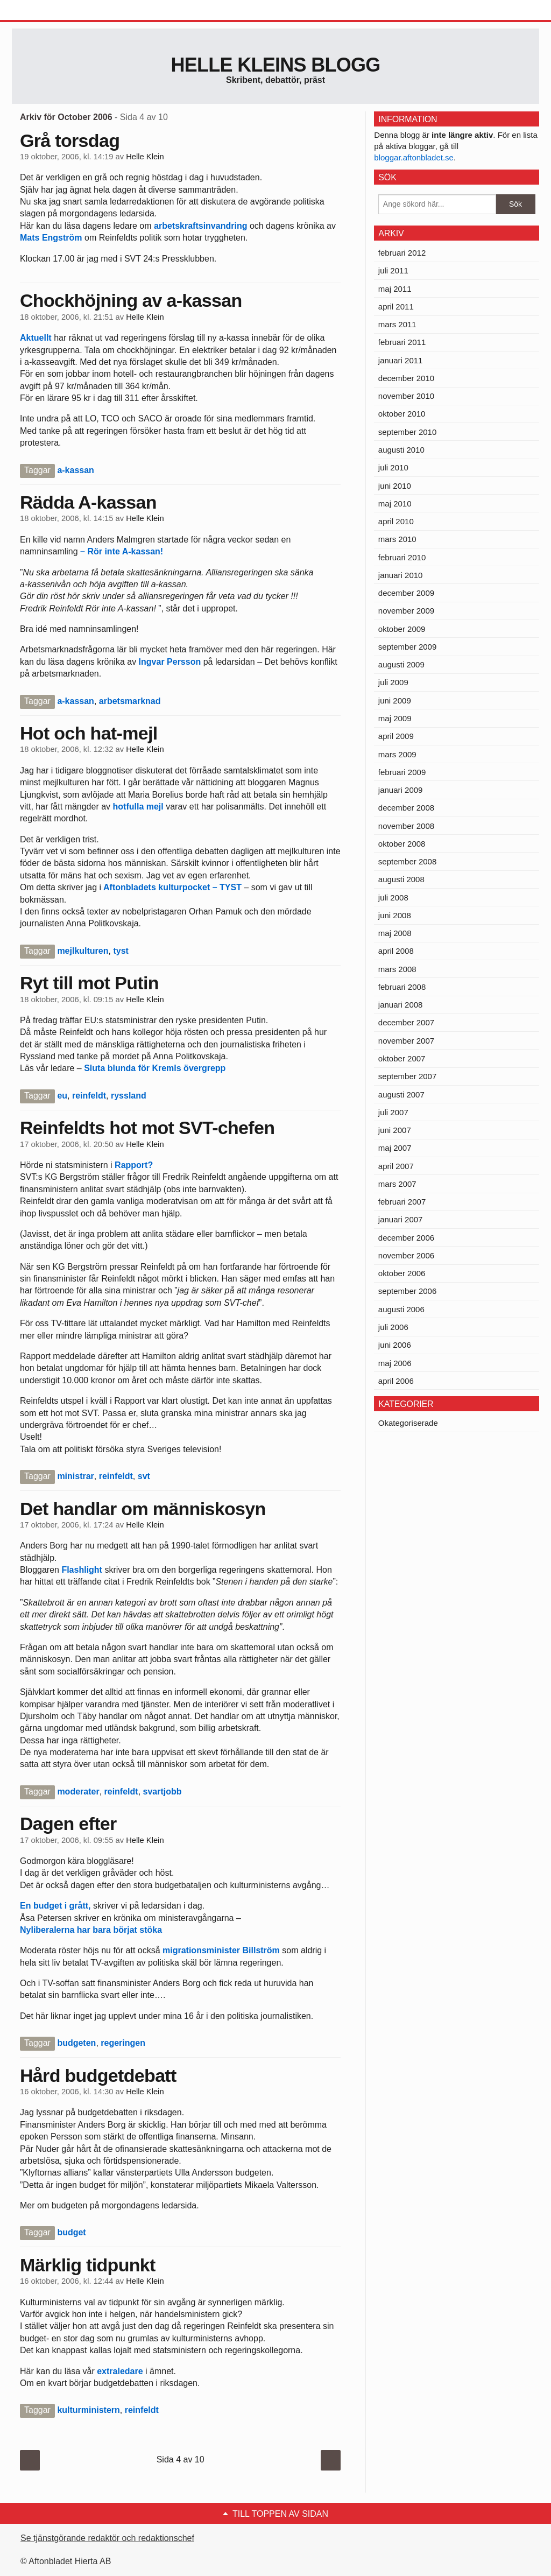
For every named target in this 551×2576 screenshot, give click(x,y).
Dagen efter (68, 1823)
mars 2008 (397, 969)
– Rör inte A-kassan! (121, 551)
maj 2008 (395, 933)
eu (62, 1095)
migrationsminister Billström (221, 1950)
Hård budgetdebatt (98, 2075)
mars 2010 (397, 539)
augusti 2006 (401, 1309)
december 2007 (406, 1022)
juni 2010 (394, 485)
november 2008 (406, 825)
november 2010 (406, 395)
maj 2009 (395, 718)
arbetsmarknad (130, 701)
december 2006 (406, 1237)
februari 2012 (402, 252)
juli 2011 (393, 270)
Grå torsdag (69, 140)
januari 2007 (400, 1219)
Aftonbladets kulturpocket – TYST (172, 887)
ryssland (128, 1095)
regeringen (123, 2042)
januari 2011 (400, 360)
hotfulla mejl (138, 806)
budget (71, 2232)
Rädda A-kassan (88, 502)
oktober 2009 (402, 629)
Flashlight (82, 1569)
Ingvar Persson (170, 661)
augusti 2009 (401, 664)
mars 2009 (397, 754)
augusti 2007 (401, 1094)
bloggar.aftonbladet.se (414, 157)
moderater (78, 1791)
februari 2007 (402, 1201)
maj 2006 (395, 1363)
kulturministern (88, 2410)
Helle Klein (145, 156)
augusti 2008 (401, 879)
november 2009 (406, 610)
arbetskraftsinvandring (202, 225)
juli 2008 (393, 897)
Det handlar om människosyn (143, 1508)
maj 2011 (395, 288)
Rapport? (132, 1165)
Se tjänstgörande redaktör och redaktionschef (107, 2538)
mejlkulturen (82, 950)
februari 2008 (402, 986)
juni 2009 (394, 700)
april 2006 (396, 1380)
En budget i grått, (55, 1905)
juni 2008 (394, 915)
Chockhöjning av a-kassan (131, 300)
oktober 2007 (402, 1058)
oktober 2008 (402, 843)
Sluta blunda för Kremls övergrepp (154, 1068)
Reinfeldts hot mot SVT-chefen (147, 1127)
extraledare (120, 2371)
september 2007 (407, 1076)
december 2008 (406, 807)
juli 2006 (393, 1327)
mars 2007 (397, 1183)
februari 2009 (402, 772)
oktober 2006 (402, 1273)
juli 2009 (393, 682)
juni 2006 (394, 1344)
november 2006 (406, 1255)
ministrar (75, 1476)
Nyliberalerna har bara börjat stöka (91, 1929)
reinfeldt (89, 1095)
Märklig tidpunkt (88, 2265)
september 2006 (407, 1291)
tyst (120, 950)
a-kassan (75, 470)
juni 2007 (394, 1130)
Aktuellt (37, 337)
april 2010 (396, 521)
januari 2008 (400, 1004)
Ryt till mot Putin (89, 983)
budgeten (76, 2042)
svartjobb (162, 1791)
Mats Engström (52, 237)
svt (144, 1476)
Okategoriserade (408, 1422)
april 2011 (396, 306)
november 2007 (406, 1040)
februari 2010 (402, 557)
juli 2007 (393, 1112)
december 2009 (406, 592)
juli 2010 (393, 467)
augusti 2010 (401, 449)
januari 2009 (400, 789)
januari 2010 (400, 575)
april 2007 (396, 1166)
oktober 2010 (402, 413)
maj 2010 (395, 503)
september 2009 (407, 646)
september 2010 (407, 432)
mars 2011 (397, 324)
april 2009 (396, 736)
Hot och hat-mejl (88, 733)
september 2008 (407, 861)
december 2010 (406, 378)
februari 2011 (402, 342)
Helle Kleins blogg (275, 65)
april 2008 (396, 950)
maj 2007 (395, 1147)
